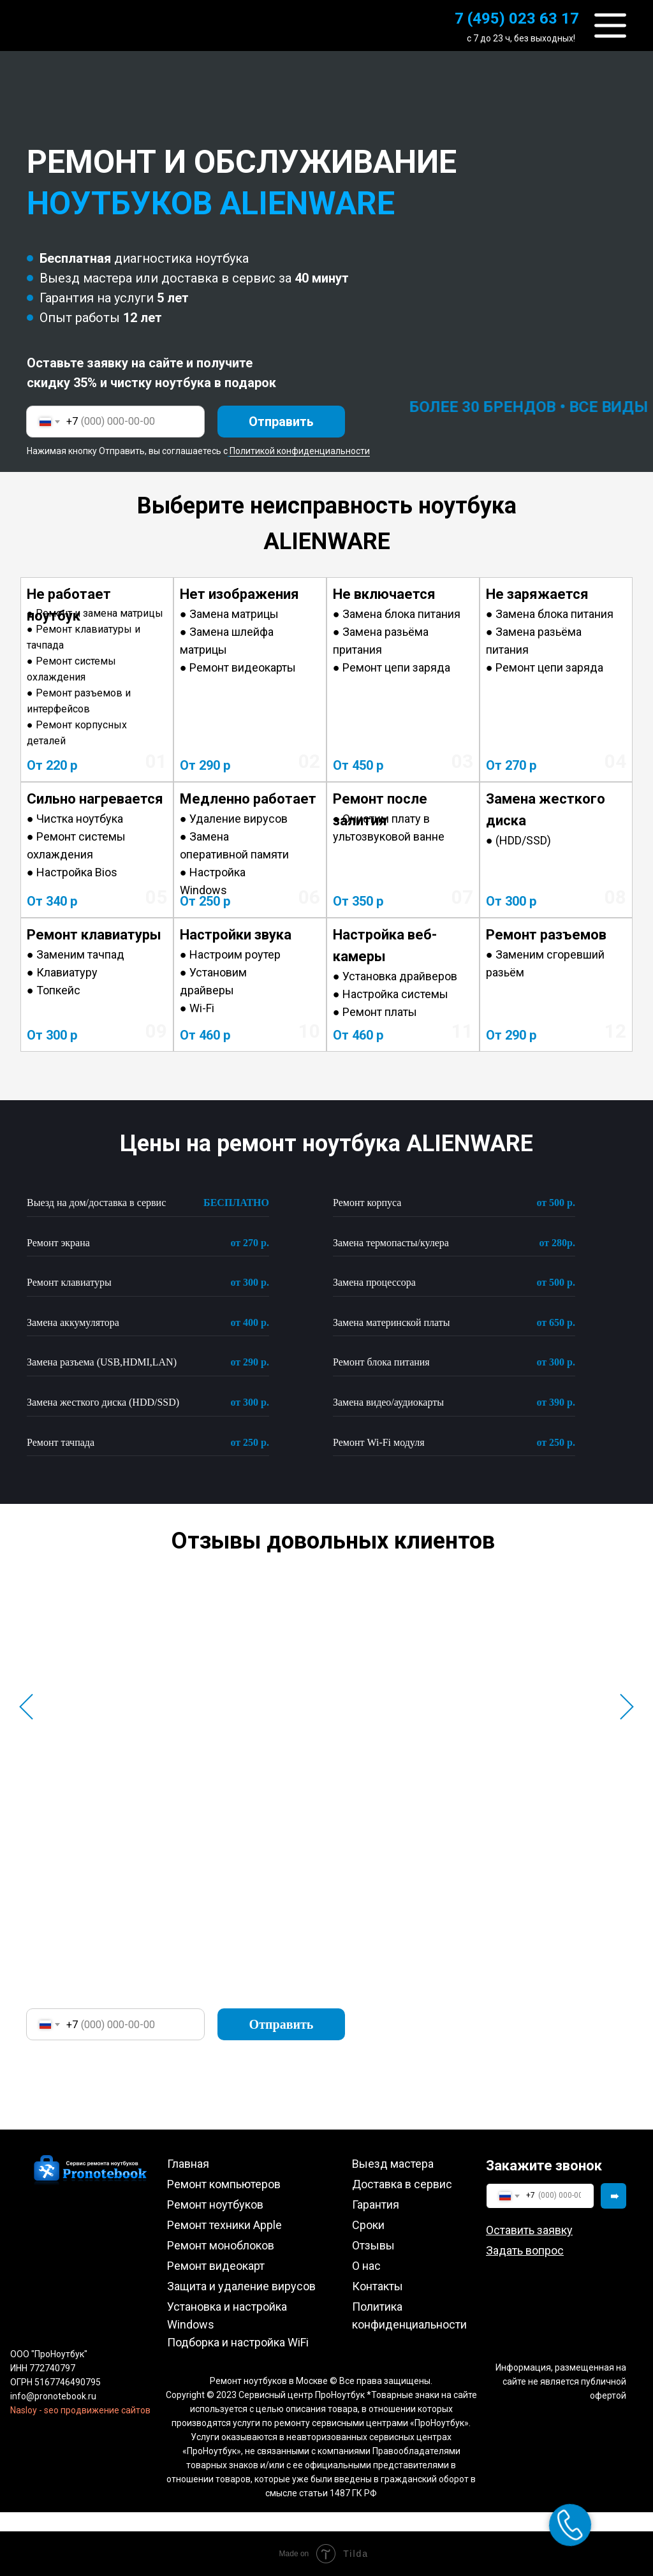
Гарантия (375, 2204)
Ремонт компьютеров (224, 2184)
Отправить (281, 421)
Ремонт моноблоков (220, 2245)
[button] (529, 2230)
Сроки (368, 2225)
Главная (188, 2163)
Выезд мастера (393, 2163)
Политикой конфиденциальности (300, 451)
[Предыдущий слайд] (26, 1707)
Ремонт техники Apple (224, 2225)
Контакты (377, 2286)
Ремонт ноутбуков (215, 2204)
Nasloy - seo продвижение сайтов (80, 2410)
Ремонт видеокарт (216, 2265)
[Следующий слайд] (627, 1707)
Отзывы (373, 2245)
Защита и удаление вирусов (241, 2286)
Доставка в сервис (402, 2184)
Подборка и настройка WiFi (238, 2342)
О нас (366, 2265)
